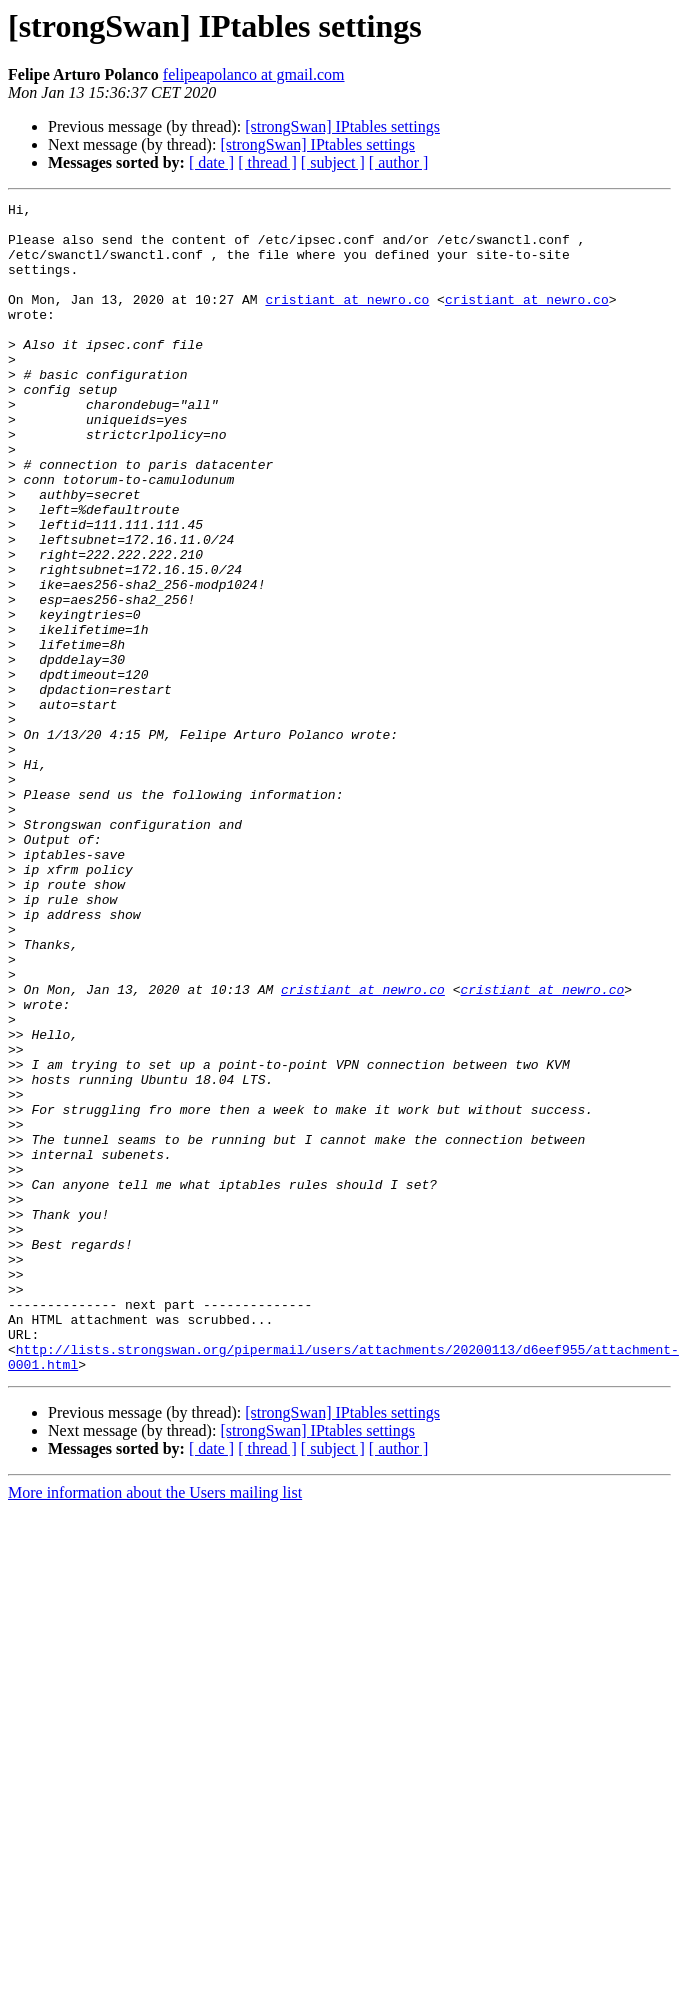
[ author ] (399, 162)
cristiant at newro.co (347, 320)
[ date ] (211, 162)
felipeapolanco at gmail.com (254, 74)
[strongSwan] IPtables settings (342, 126)
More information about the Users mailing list (155, 1726)
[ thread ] (267, 162)
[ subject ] (333, 162)
